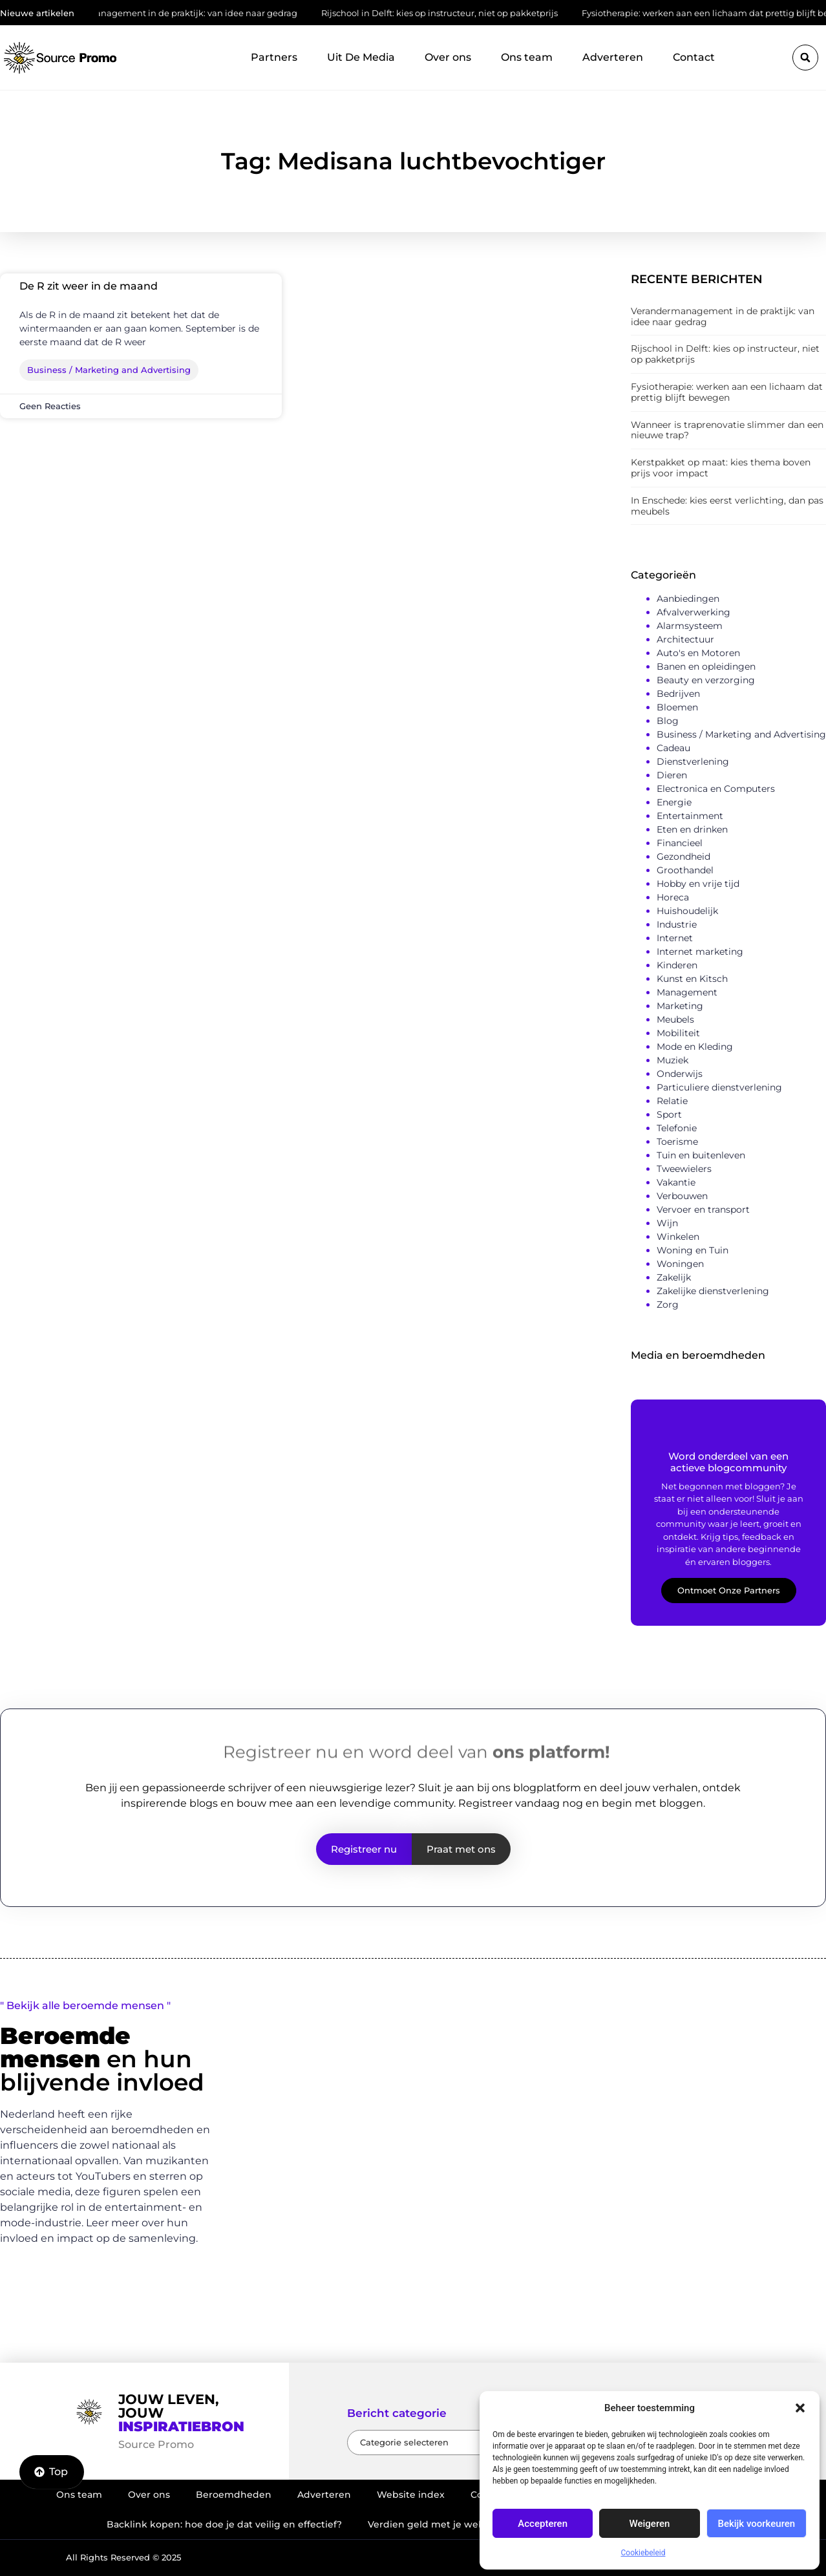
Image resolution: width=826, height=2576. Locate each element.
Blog (668, 721)
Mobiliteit (678, 1033)
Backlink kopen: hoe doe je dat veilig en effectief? (224, 2524)
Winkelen (678, 1236)
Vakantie (676, 1182)
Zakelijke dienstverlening (713, 1291)
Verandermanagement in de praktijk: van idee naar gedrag (180, 13)
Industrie (677, 924)
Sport (669, 1114)
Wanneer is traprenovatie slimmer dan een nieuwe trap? (727, 430)
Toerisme (677, 1141)
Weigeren (650, 2523)
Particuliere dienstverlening (719, 1087)
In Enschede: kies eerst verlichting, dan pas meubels (727, 506)
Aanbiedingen (688, 598)
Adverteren (612, 57)
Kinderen (677, 965)
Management (687, 992)
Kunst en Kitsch (692, 979)
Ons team (527, 57)
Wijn (667, 1223)
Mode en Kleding (695, 1046)
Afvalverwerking (693, 612)
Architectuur (685, 639)
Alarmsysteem (690, 626)
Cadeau (673, 748)
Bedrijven (678, 693)
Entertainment (690, 816)
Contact (694, 57)
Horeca (673, 897)
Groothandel (685, 870)
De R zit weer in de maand (88, 286)
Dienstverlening (693, 761)
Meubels (675, 1019)
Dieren (672, 775)
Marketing (680, 1006)
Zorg (668, 1304)
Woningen (680, 1264)
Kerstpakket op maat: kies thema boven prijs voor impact (720, 467)
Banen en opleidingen (706, 666)
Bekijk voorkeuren (756, 2523)
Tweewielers (684, 1169)
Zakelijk (674, 1277)
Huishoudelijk (687, 911)
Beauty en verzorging (706, 680)
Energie (674, 802)
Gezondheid (683, 856)
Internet (675, 938)
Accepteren (542, 2523)
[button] (800, 2407)
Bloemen (677, 707)
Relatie (672, 1101)
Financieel (680, 843)
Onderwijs (680, 1074)
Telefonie (677, 1128)
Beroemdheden (233, 2494)
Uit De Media (361, 57)
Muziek (672, 1060)
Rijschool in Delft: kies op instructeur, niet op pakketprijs (446, 13)
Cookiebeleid (643, 2552)
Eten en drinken (692, 829)
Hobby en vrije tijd (698, 883)
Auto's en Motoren (698, 653)
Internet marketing (700, 951)
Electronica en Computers (716, 788)
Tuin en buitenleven (701, 1155)
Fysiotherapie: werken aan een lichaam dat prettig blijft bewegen (727, 392)
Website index (411, 2494)
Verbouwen (682, 1196)
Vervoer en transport (703, 1209)
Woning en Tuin (692, 1250)
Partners (274, 57)
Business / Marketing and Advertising (741, 734)
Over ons (448, 57)
